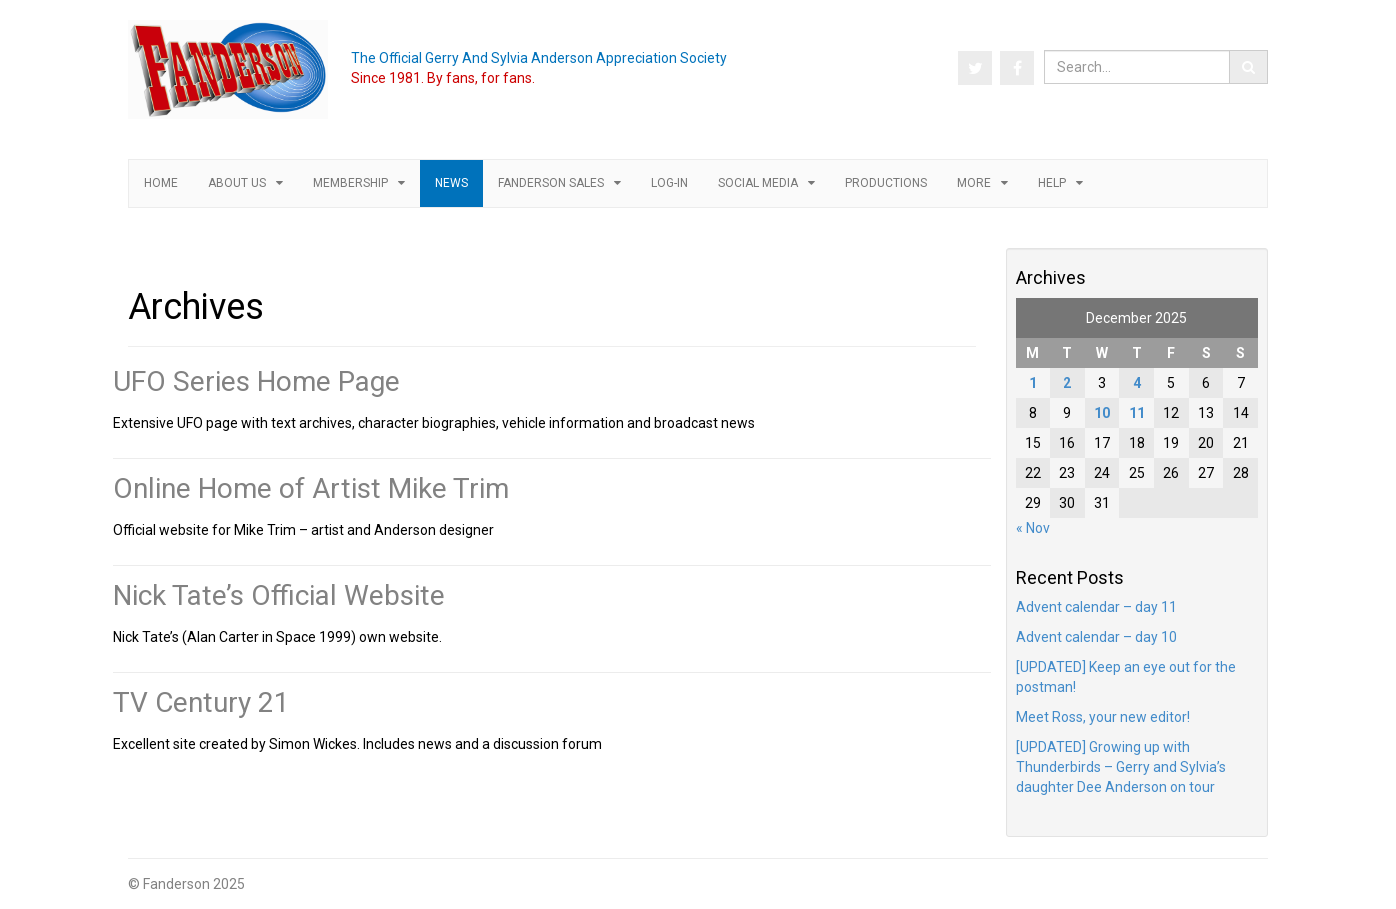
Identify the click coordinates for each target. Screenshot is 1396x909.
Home (161, 183)
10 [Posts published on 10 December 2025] (1102, 413)
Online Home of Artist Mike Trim (311, 488)
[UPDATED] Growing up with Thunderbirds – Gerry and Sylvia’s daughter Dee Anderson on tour (1121, 767)
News (451, 183)
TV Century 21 (201, 702)
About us (237, 183)
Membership (350, 183)
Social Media (758, 183)
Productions (886, 183)
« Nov (1033, 528)
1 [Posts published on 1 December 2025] (1033, 383)
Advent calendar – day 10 (1096, 637)
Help (1052, 183)
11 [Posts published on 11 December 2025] (1137, 413)
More (974, 183)
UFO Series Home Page (256, 381)
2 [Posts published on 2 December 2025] (1067, 383)
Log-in (669, 183)
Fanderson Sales (551, 183)
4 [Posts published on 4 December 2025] (1137, 383)
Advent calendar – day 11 (1096, 607)
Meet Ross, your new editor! (1103, 717)
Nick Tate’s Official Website (279, 595)
